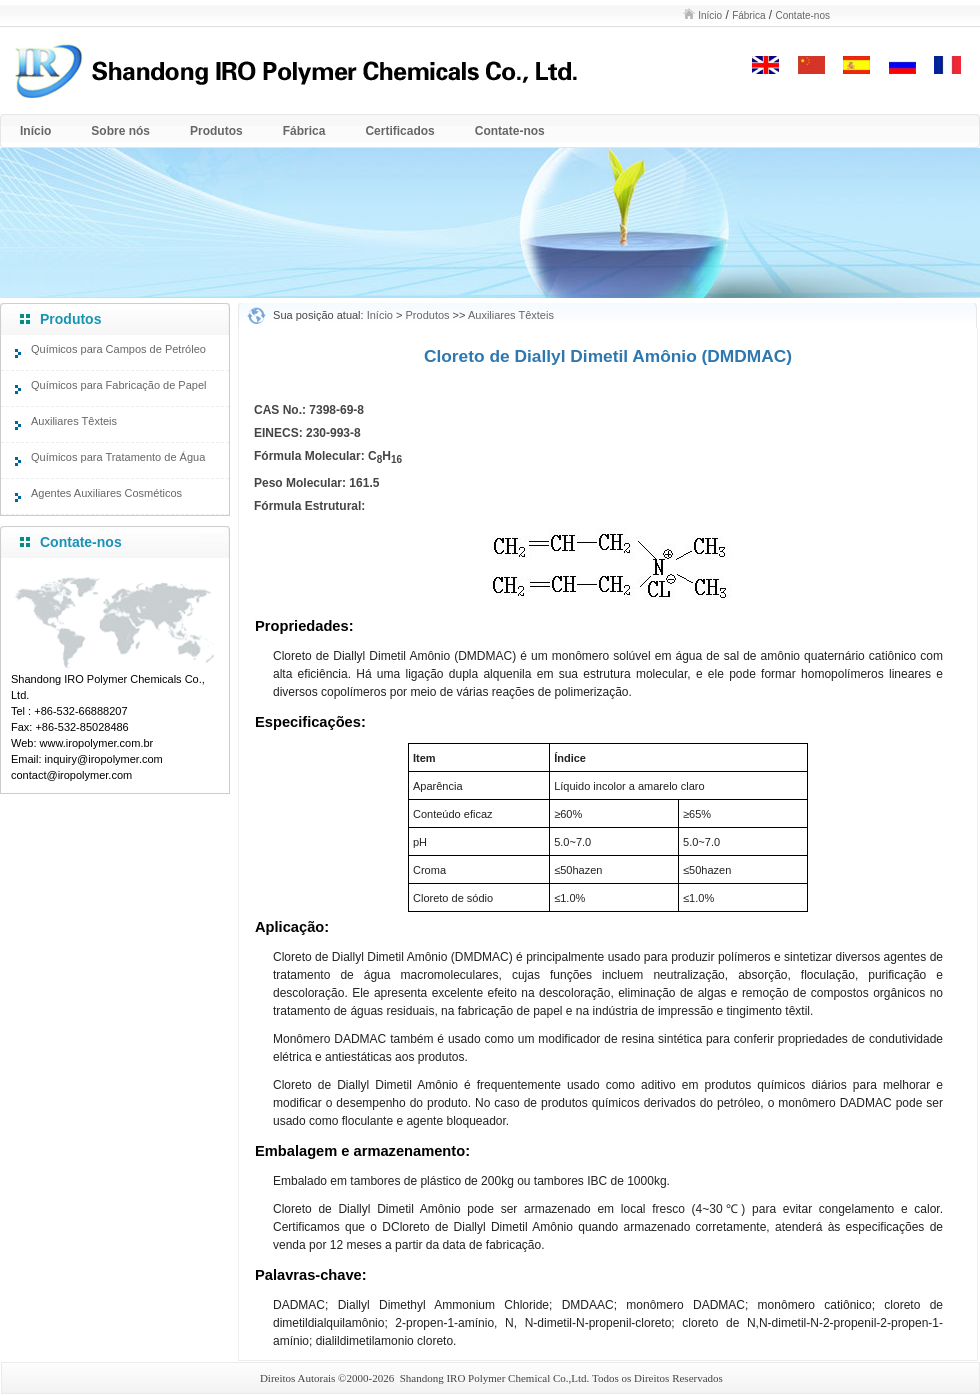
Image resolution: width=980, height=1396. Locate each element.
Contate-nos (803, 15)
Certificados (399, 131)
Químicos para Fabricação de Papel (118, 385)
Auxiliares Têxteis (74, 421)
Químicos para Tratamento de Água (118, 457)
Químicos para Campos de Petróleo (118, 349)
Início (710, 15)
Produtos (216, 131)
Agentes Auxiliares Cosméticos (106, 493)
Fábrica (748, 15)
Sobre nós (120, 131)
